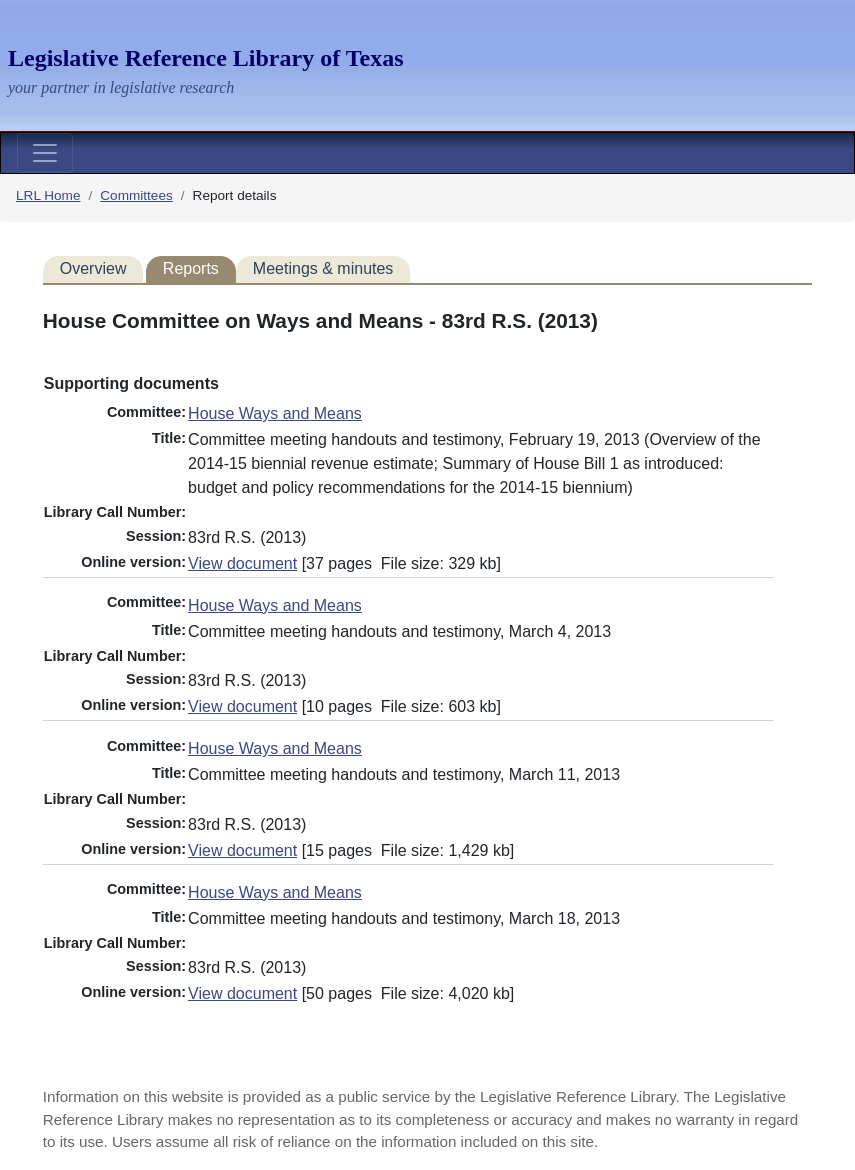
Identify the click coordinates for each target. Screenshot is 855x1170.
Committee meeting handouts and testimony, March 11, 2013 (404, 774)
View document (242, 563)
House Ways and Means (275, 413)
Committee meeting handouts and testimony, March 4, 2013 (399, 631)
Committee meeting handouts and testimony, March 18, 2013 (404, 918)
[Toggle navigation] (45, 153)
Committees (136, 195)
